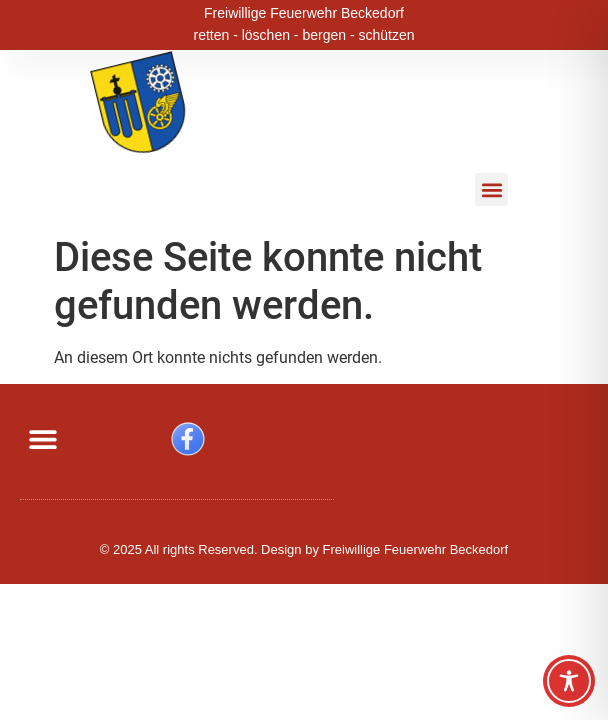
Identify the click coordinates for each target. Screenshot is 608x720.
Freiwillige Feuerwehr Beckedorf (304, 11)
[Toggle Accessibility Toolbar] (569, 681)
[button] (491, 189)
